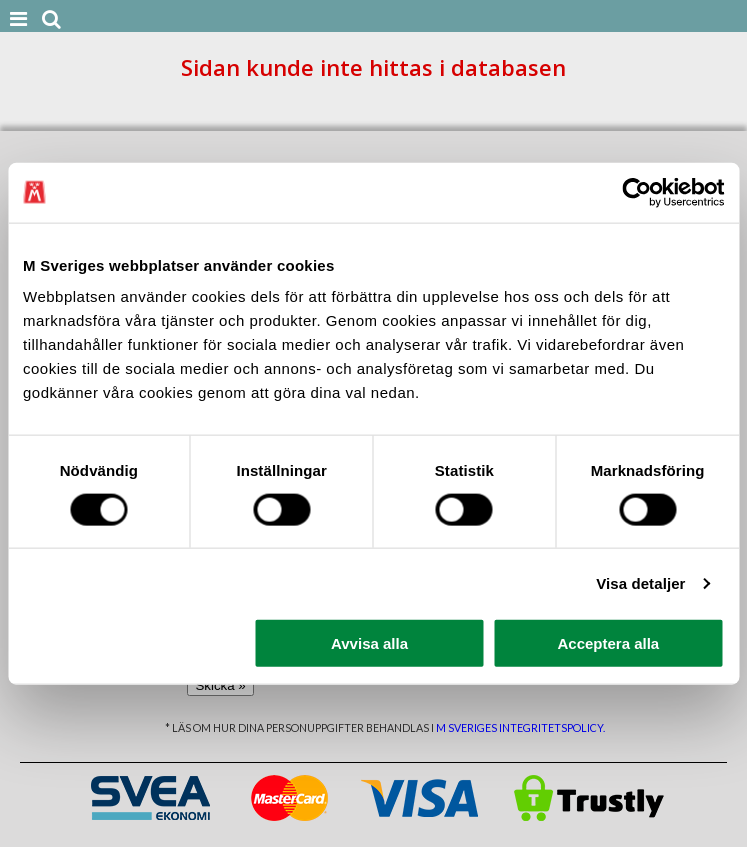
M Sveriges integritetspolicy (519, 727)
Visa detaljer (640, 582)
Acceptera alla (608, 643)
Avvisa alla (369, 643)
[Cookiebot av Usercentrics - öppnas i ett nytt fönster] (636, 192)
